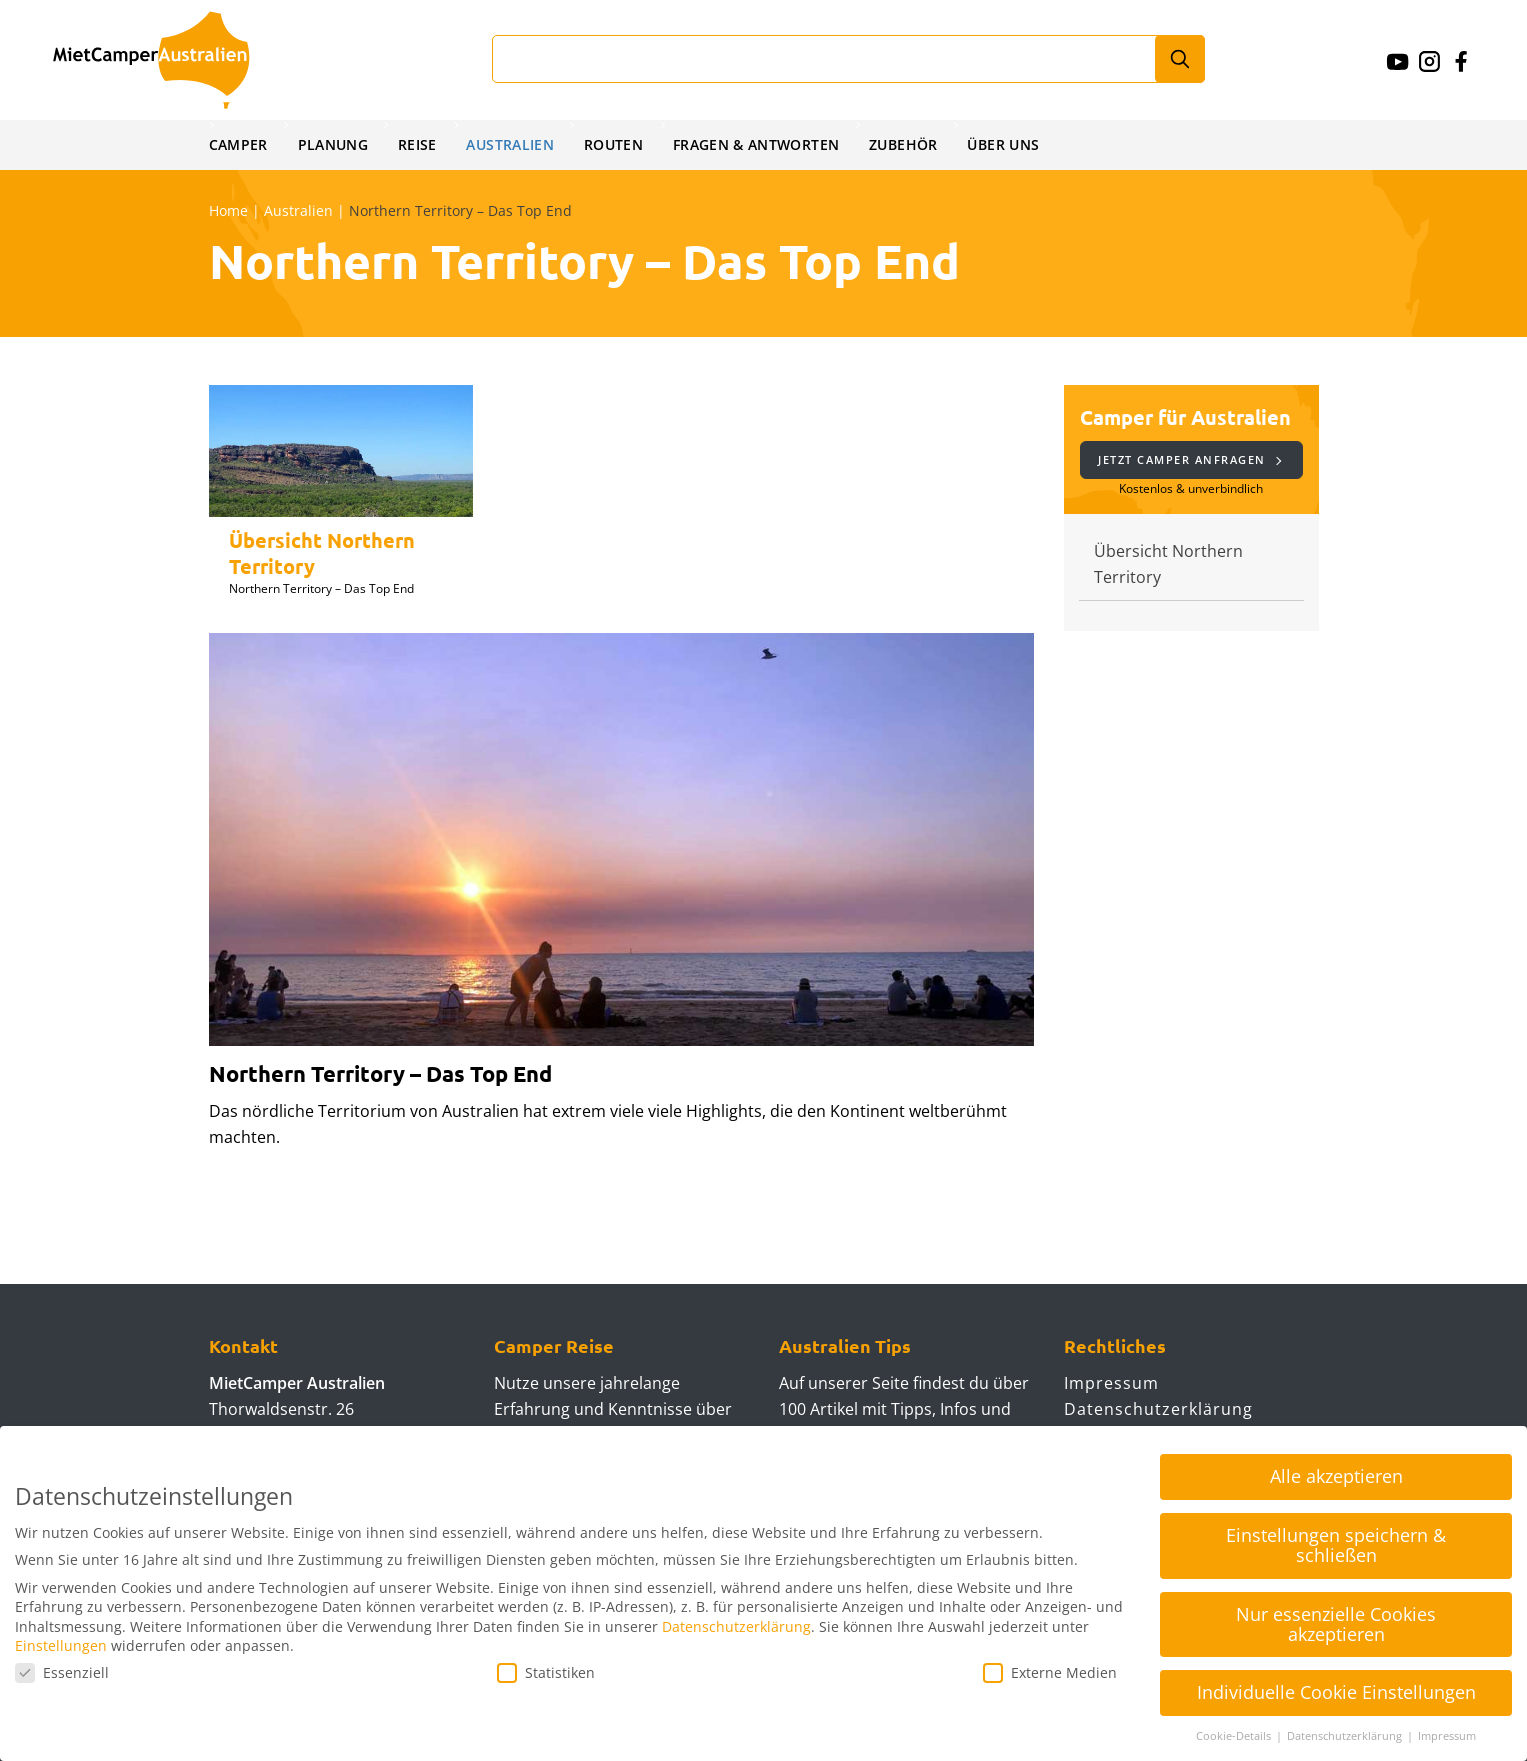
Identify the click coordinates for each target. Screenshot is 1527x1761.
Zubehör (913, 144)
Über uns (1013, 144)
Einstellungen (61, 1645)
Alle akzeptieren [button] (1336, 1476)
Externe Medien (1050, 1672)
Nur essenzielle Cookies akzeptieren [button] (1336, 1624)
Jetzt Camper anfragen (1189, 459)
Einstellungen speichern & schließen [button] (1336, 1545)
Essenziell (62, 1672)
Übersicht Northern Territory (1168, 564)
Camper (239, 144)
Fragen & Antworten (763, 144)
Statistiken (546, 1672)
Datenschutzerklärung (1158, 1409)
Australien (514, 144)
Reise (420, 144)
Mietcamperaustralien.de (171, 60)
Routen (619, 144)
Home (228, 210)
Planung (335, 144)
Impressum (1111, 1383)
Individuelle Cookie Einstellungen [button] (1336, 1692)
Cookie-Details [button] (1235, 1736)
